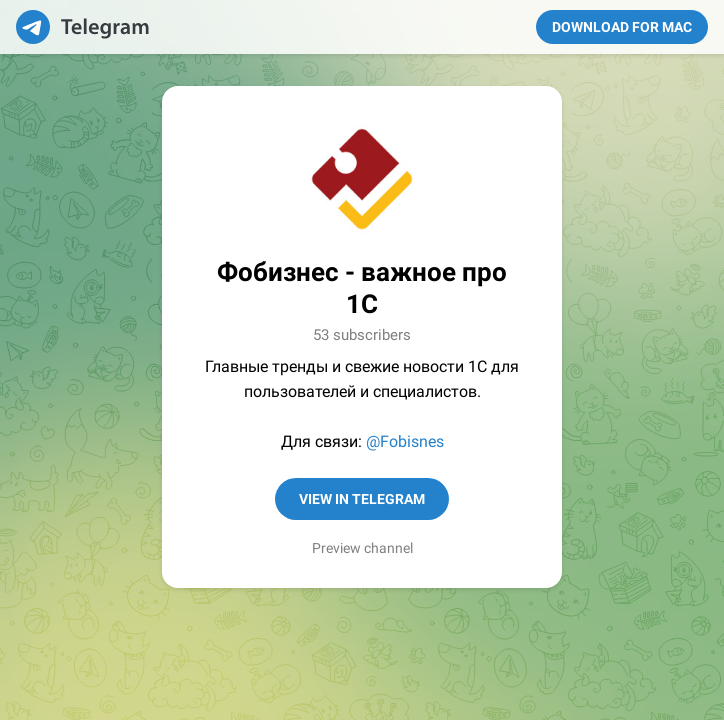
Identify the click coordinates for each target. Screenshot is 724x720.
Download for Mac (622, 27)
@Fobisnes (405, 441)
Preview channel (362, 548)
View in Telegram (362, 499)
